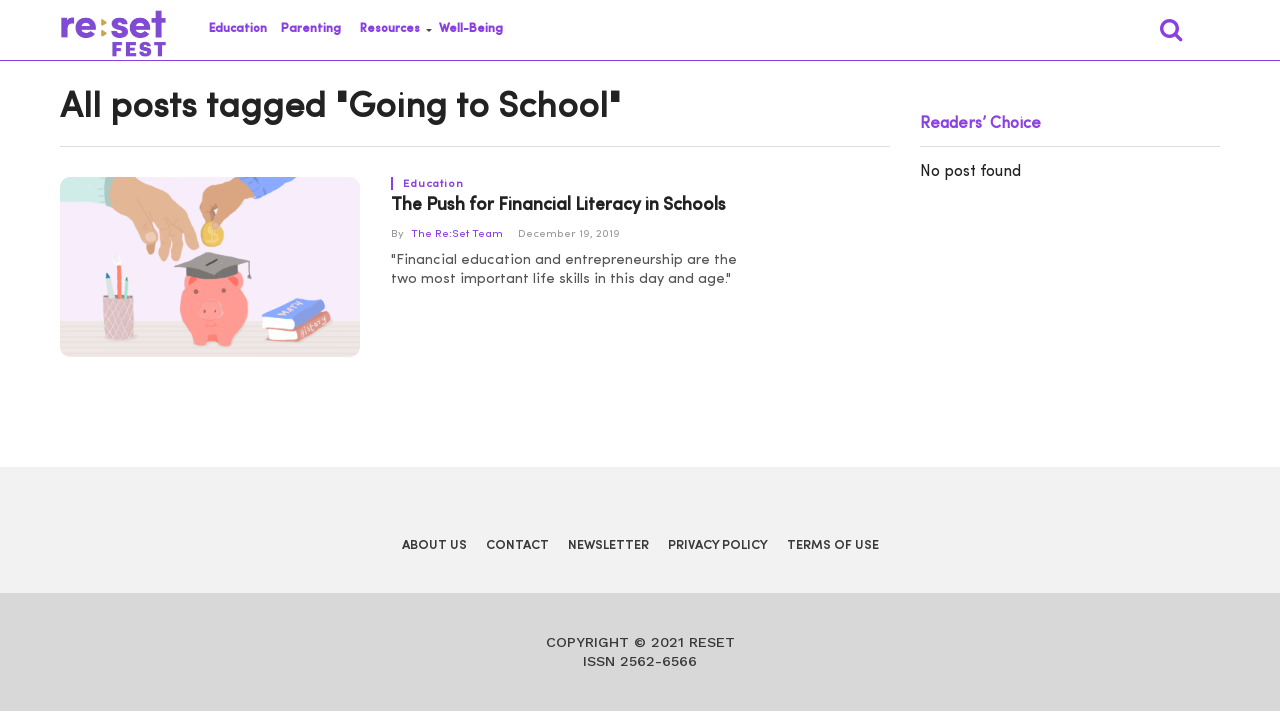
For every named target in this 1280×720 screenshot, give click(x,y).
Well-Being (471, 29)
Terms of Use (833, 545)
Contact (517, 545)
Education (238, 29)
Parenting (311, 29)
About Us (434, 545)
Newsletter (608, 545)
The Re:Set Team (457, 234)
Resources (390, 29)
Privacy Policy (718, 545)
